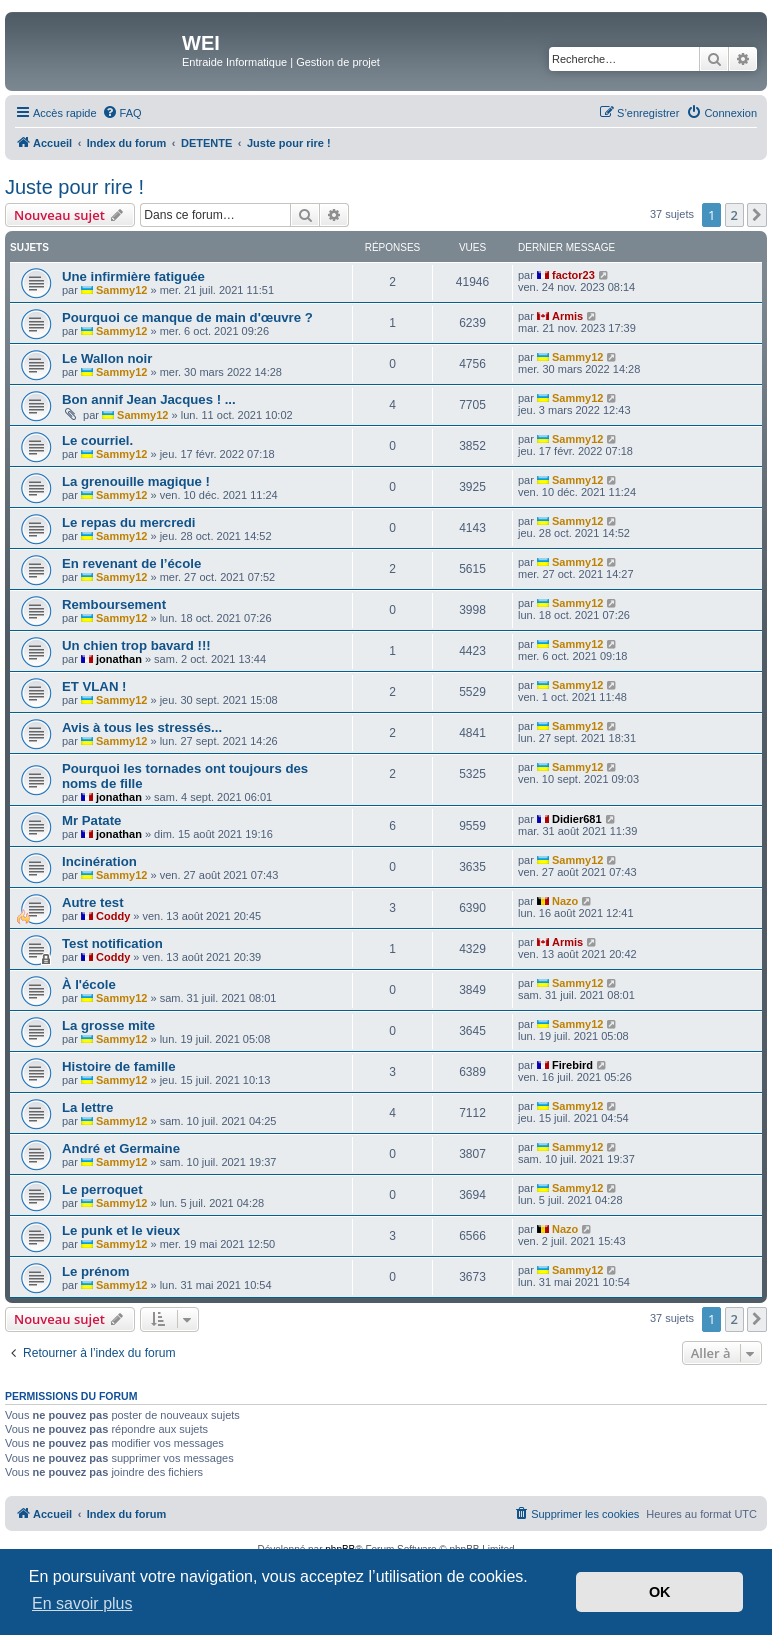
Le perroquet (102, 1189)
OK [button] (660, 1592)
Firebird (572, 1065)
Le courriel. (97, 440)
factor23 (573, 275)
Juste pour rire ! (74, 187)
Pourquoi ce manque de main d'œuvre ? (187, 317)
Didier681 (577, 819)
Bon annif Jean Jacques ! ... (149, 399)
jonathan (119, 659)
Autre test (93, 902)
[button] (757, 215)
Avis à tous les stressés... (142, 727)
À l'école (89, 984)
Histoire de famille (119, 1066)
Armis (567, 316)
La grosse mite (108, 1025)
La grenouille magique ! (136, 481)
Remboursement (114, 604)
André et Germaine (121, 1148)
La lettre (87, 1107)
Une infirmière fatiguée (133, 276)
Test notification (112, 943)
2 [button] (734, 215)
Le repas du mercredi (128, 522)
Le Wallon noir (107, 358)
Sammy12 (121, 290)
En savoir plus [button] (82, 1603)
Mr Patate (91, 820)
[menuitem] (122, 113)
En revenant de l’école (131, 563)
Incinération (99, 861)
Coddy (113, 916)
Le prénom (95, 1271)
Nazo (565, 901)
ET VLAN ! (94, 686)
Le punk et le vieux (121, 1230)
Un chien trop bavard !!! (136, 645)
